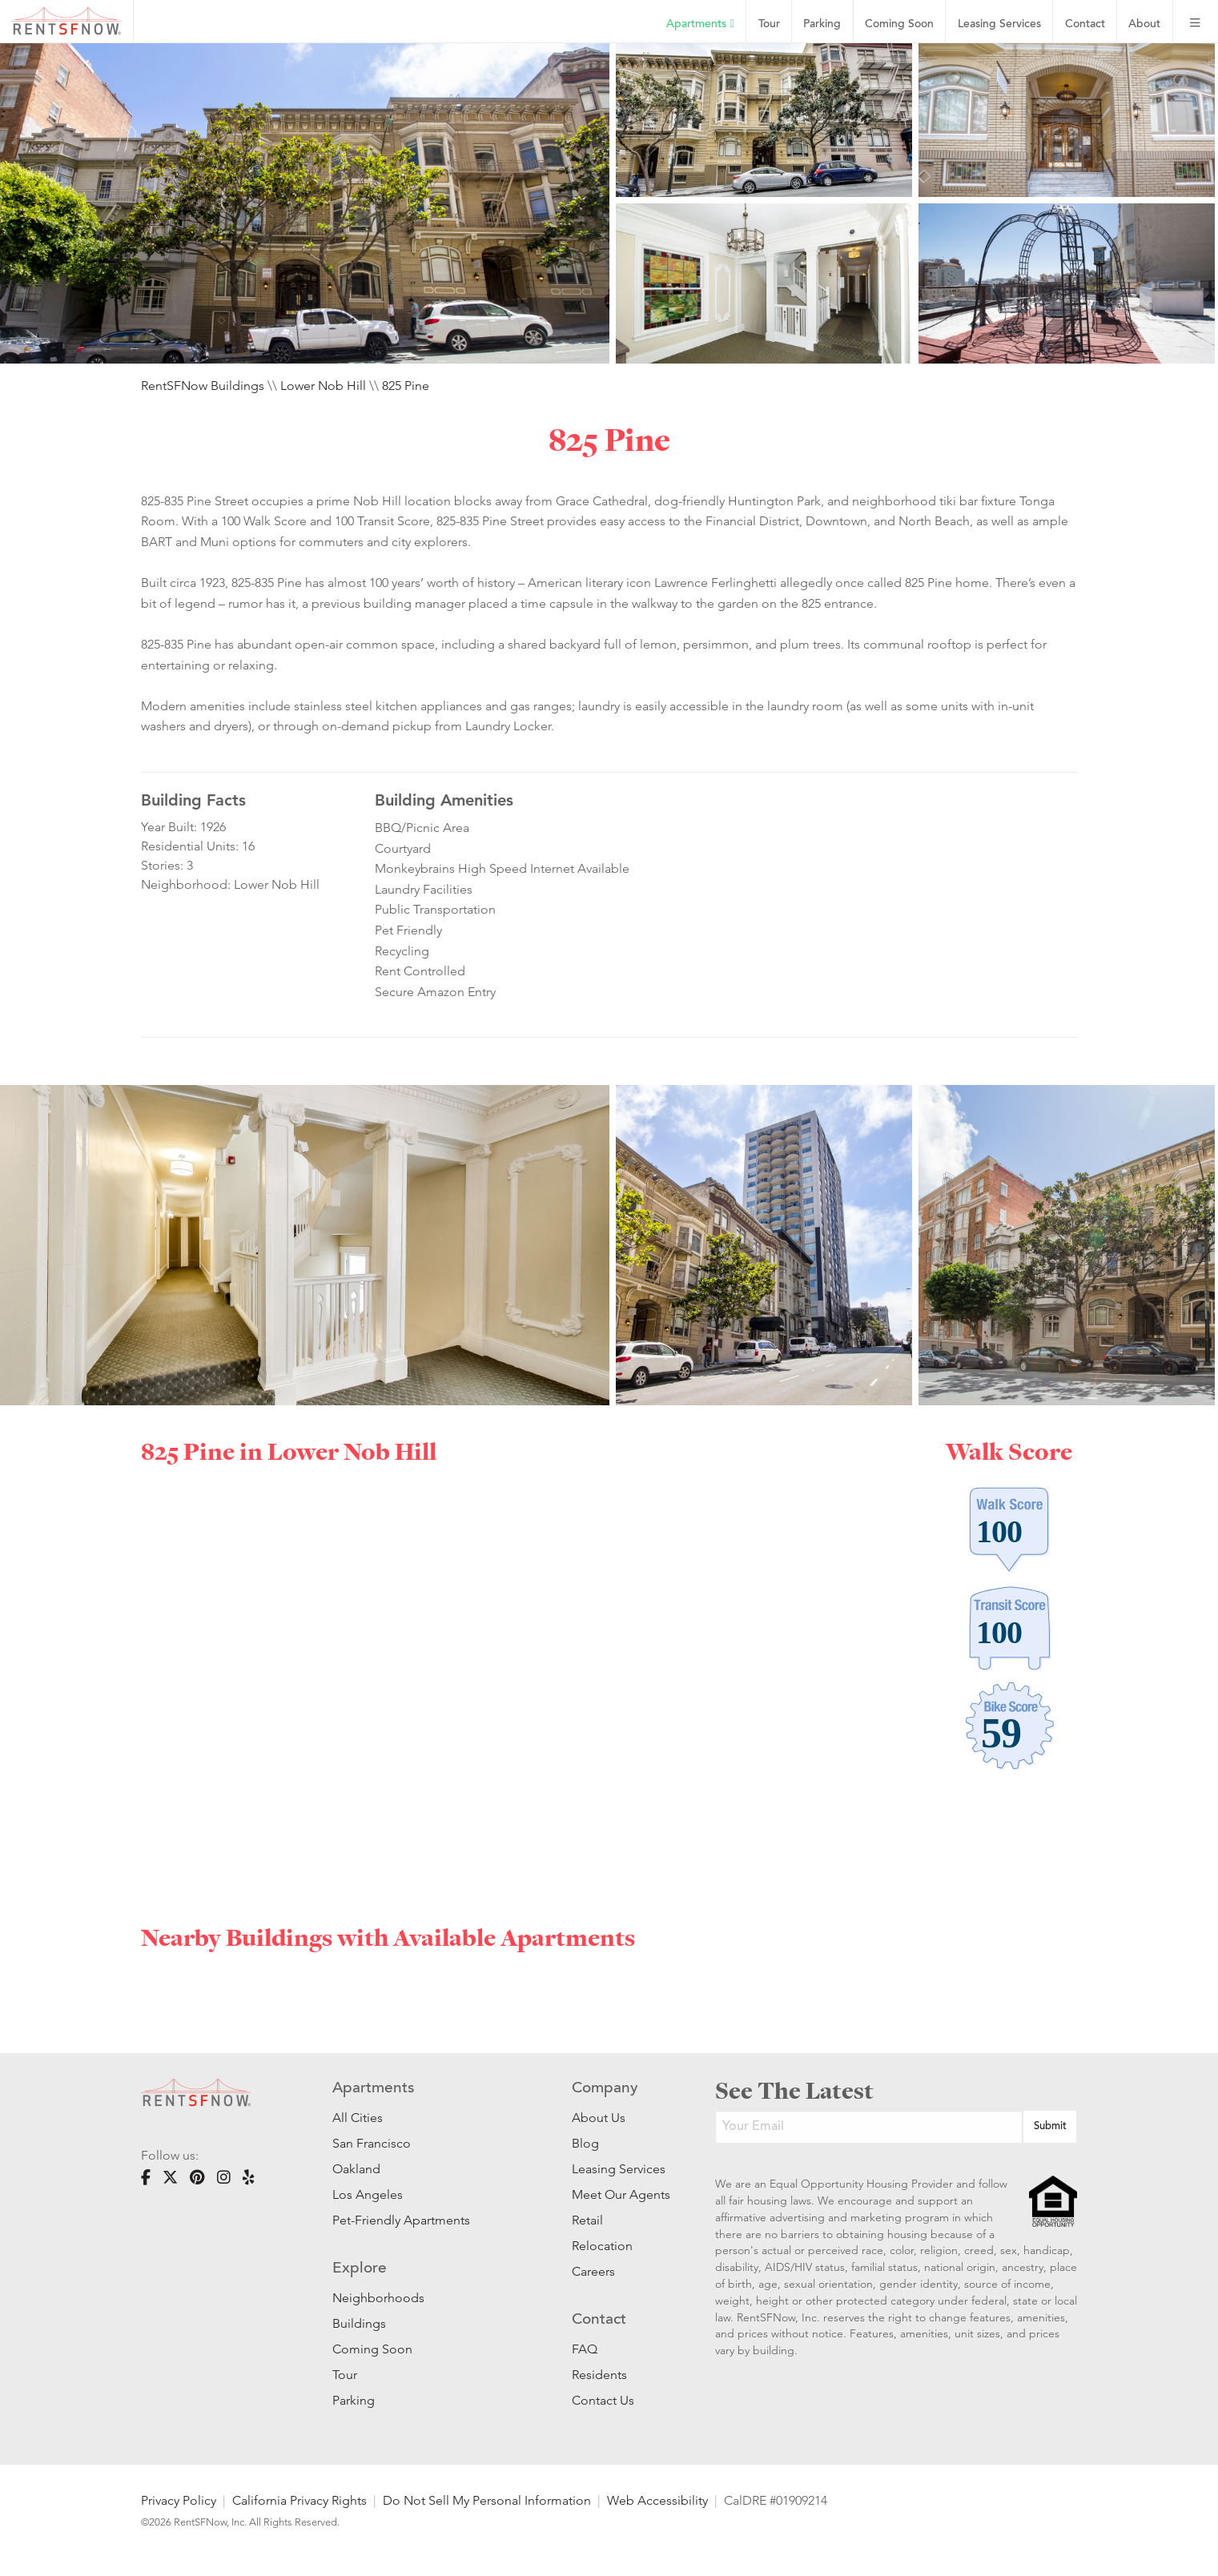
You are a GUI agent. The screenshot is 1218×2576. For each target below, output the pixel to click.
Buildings (359, 2323)
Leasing (999, 24)
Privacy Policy (178, 2500)
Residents (599, 2374)
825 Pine (405, 385)
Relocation (602, 2245)
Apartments (700, 24)
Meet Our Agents (619, 2194)
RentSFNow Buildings (202, 385)
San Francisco (371, 2143)
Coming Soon (899, 24)
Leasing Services (618, 2168)
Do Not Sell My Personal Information (487, 2500)
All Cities (357, 2117)
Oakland (356, 2168)
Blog (585, 2143)
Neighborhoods (378, 2297)
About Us (598, 2117)
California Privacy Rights (299, 2500)
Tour (769, 24)
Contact (1085, 24)
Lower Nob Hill (323, 385)
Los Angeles (367, 2194)
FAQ (584, 2349)
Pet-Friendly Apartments (401, 2220)
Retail (587, 2220)
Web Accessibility (657, 2500)
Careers (593, 2271)
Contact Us (603, 2400)
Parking (822, 24)
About (1144, 24)
